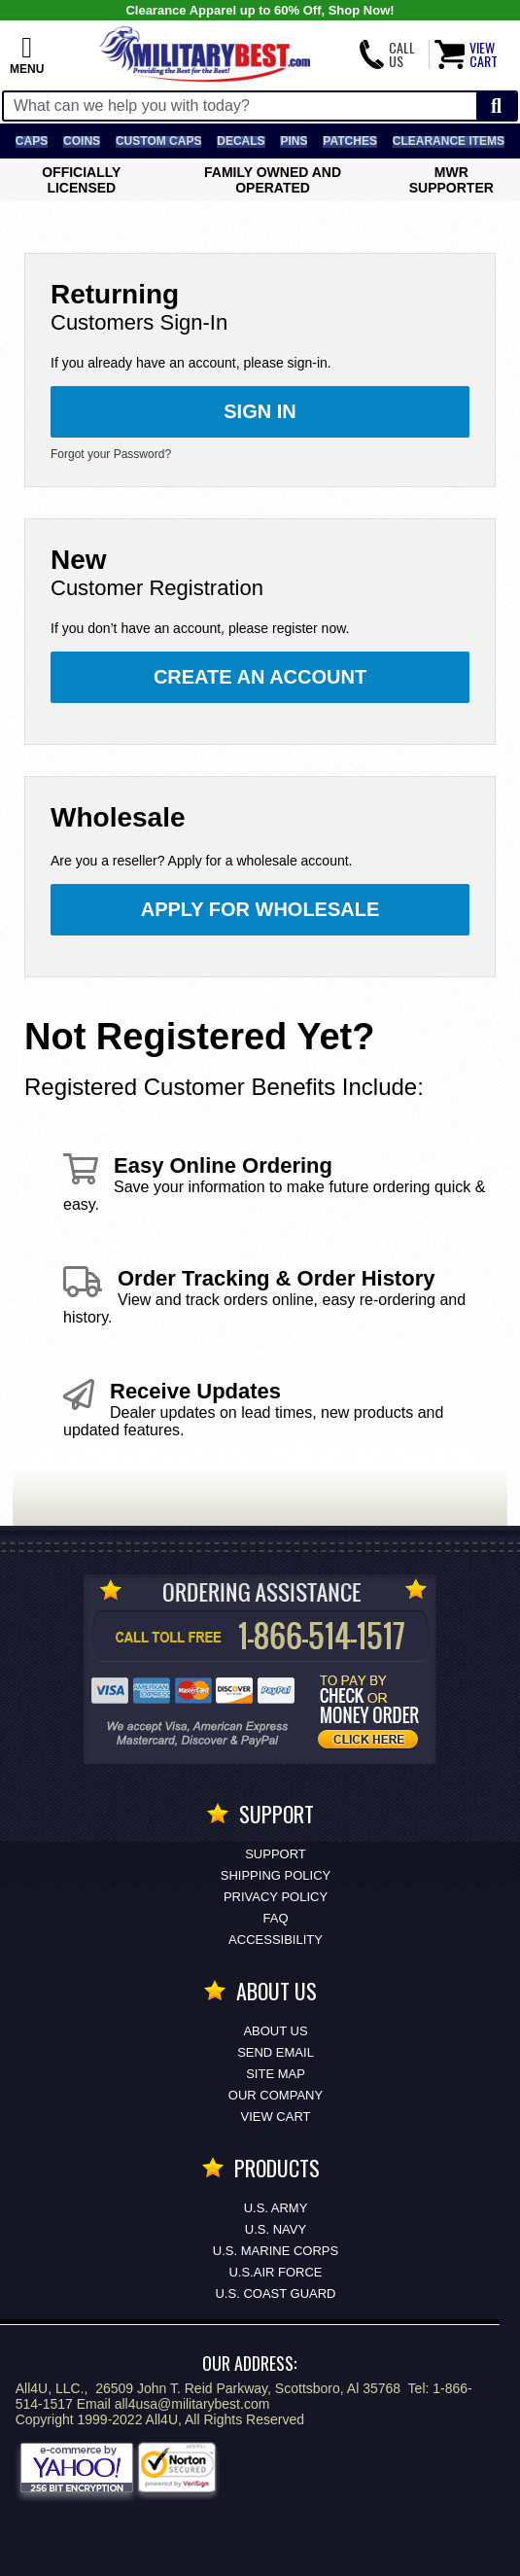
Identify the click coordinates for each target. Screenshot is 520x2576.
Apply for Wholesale (260, 909)
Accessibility (275, 1939)
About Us (275, 2031)
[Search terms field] (240, 106)
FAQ (275, 1918)
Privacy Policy (276, 1896)
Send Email (275, 2052)
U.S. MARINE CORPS (275, 2250)
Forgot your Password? (111, 454)
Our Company (275, 2095)
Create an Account (260, 677)
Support (275, 1854)
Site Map (275, 2073)
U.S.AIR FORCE (275, 2272)
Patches (350, 141)
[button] (26, 54)
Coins (81, 141)
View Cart (276, 2116)
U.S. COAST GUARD (275, 2293)
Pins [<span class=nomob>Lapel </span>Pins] (293, 141)
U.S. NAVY (275, 2229)
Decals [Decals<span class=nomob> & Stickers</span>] (240, 141)
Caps (32, 141)
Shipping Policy (275, 1875)
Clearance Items (448, 141)
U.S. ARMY (276, 2208)
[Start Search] (496, 106)
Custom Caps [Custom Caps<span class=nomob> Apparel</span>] (158, 141)
